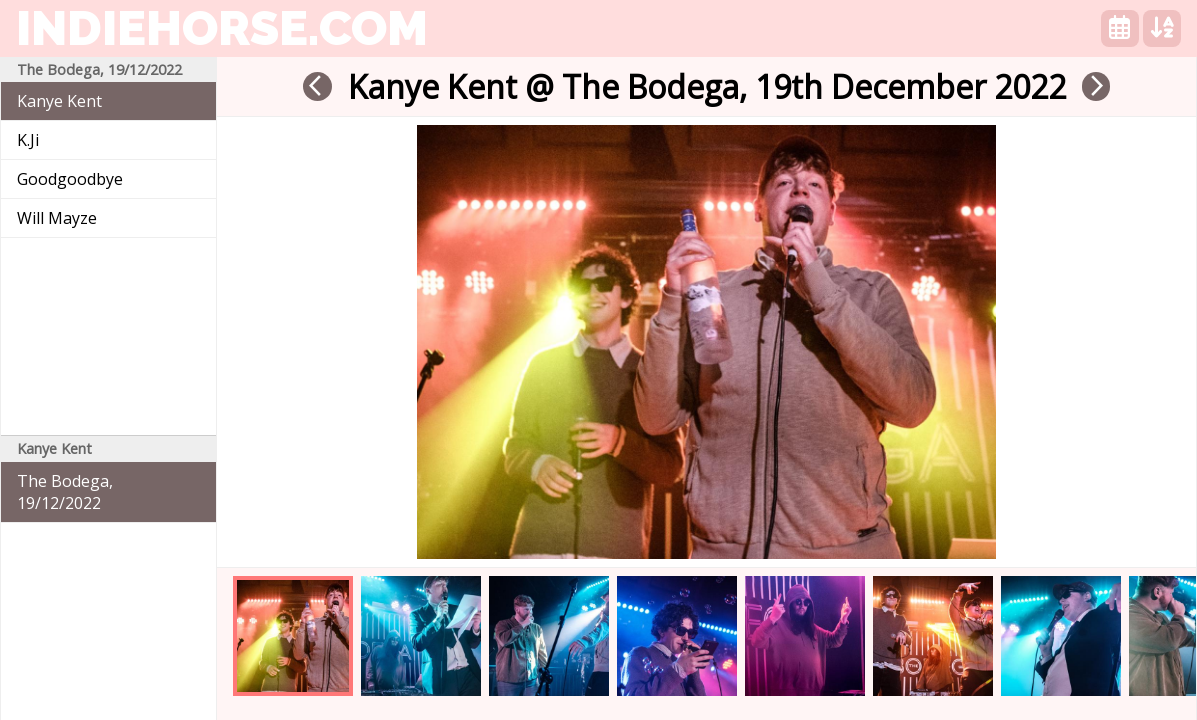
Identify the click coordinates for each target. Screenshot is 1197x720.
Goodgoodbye (70, 179)
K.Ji (28, 140)
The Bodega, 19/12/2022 (65, 492)
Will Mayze (57, 218)
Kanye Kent (59, 101)
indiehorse (222, 28)
